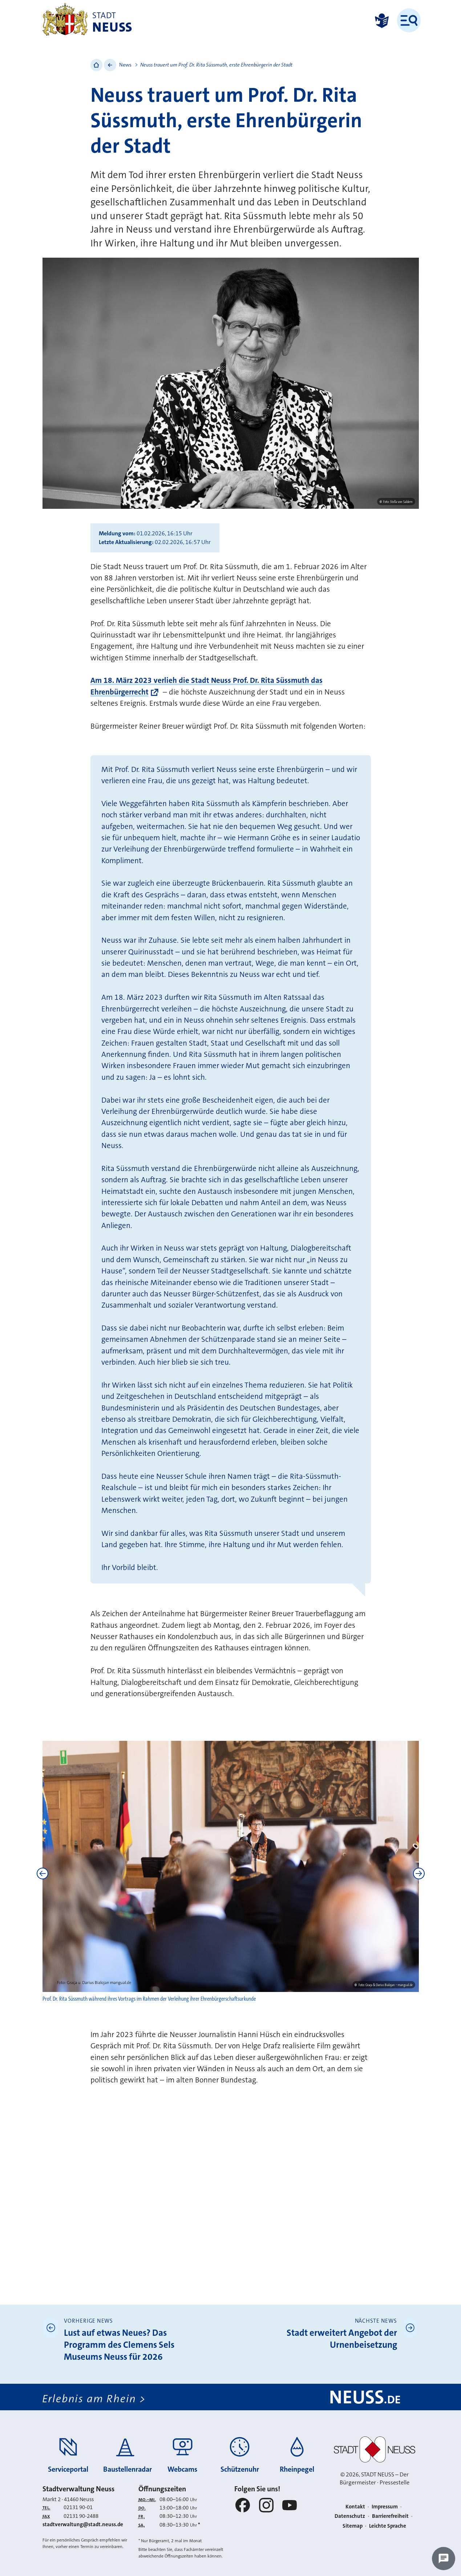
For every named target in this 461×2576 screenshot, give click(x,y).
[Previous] (42, 1873)
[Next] (419, 1873)
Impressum (385, 2506)
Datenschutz (350, 2516)
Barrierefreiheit (390, 2516)
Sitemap (353, 2525)
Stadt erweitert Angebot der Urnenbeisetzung (342, 2339)
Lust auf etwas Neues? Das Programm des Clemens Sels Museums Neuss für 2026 (119, 2345)
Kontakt (355, 2506)
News (125, 64)
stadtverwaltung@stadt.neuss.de (83, 2524)
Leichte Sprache (387, 2525)
